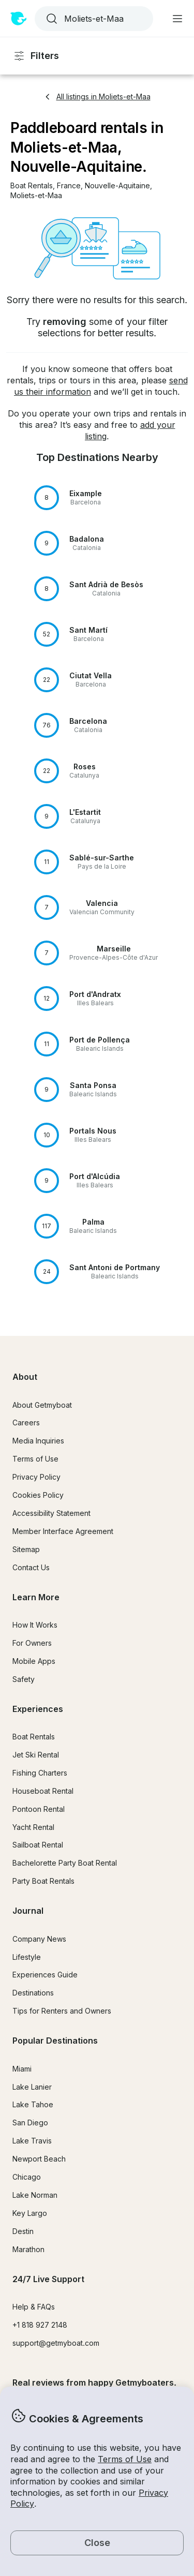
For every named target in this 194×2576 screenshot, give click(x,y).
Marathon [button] (28, 2249)
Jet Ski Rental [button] (35, 1754)
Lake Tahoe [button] (32, 2104)
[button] (31, 186)
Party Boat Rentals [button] (43, 1881)
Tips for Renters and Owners (61, 2010)
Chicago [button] (26, 2176)
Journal (27, 1910)
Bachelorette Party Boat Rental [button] (64, 1862)
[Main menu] (177, 18)
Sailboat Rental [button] (37, 1844)
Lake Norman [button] (34, 2195)
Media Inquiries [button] (38, 1440)
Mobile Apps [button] (33, 1661)
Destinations (33, 1992)
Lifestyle (26, 1957)
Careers (26, 1422)
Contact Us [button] (31, 1567)
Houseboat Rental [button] (42, 1790)
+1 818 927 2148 (39, 2324)
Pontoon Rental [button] (38, 1809)
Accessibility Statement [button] (51, 1513)
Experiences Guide (45, 1974)
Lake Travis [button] (32, 2140)
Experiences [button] (37, 1709)
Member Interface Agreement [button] (62, 1531)
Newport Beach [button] (39, 2158)
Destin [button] (23, 2231)
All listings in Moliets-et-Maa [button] (97, 96)
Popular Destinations (55, 2040)
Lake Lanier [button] (32, 2086)
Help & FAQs (33, 2306)
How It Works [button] (34, 1624)
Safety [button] (23, 1679)
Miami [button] (22, 2068)
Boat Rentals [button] (33, 1736)
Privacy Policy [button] (36, 1476)
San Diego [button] (30, 2122)
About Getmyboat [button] (42, 1405)
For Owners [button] (32, 1643)
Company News (39, 1938)
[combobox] (92, 18)
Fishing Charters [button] (39, 1772)
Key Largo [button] (29, 2213)
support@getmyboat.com (55, 2343)
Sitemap (26, 1549)
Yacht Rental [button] (33, 1827)
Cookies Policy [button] (38, 1495)
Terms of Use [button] (125, 2459)
